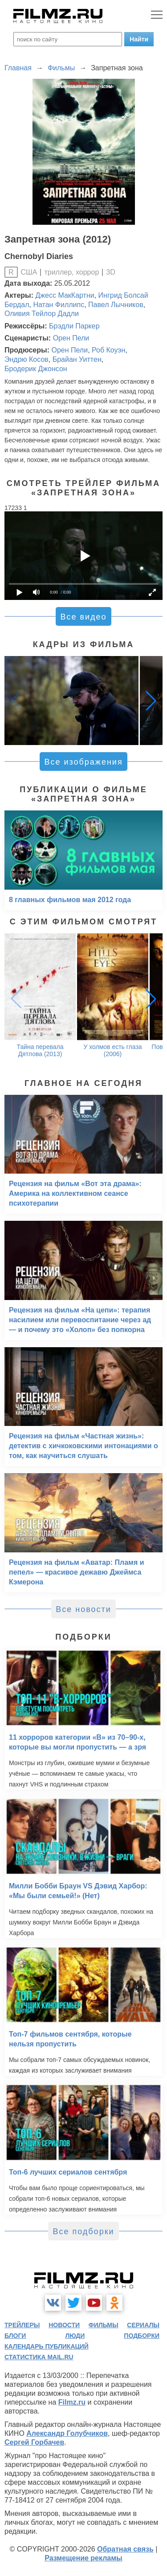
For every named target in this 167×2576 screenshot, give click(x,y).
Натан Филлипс (58, 304)
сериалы (143, 2325)
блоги (15, 2335)
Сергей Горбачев (34, 2442)
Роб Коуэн (108, 350)
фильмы (103, 2325)
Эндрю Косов (26, 359)
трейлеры (22, 2325)
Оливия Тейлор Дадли (41, 313)
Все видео (83, 616)
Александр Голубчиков (67, 2433)
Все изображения (83, 761)
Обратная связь (125, 2549)
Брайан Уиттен (77, 359)
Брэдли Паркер (74, 326)
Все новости (83, 1609)
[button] (151, 700)
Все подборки (83, 2231)
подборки (141, 2335)
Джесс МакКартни (65, 295)
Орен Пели (71, 338)
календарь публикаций (46, 2346)
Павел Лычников (115, 304)
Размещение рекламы (83, 2558)
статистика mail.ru (38, 2357)
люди (75, 2335)
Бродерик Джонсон (35, 369)
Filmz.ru (72, 2402)
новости (64, 2325)
